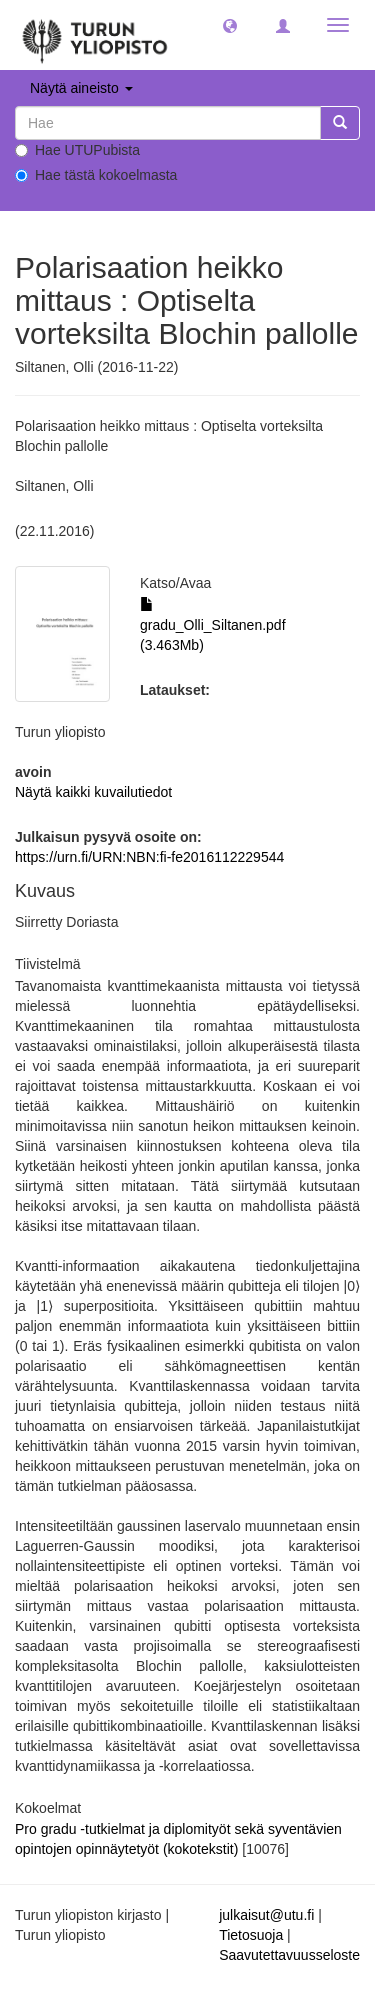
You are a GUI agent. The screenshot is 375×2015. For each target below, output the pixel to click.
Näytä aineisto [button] (81, 88)
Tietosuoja (251, 1935)
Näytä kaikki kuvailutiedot (93, 792)
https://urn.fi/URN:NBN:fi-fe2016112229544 (149, 857)
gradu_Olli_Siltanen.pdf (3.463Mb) (213, 625)
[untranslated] (168, 123)
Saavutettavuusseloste (289, 1955)
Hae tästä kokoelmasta (96, 175)
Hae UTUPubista (77, 150)
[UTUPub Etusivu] (95, 35)
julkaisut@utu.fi (266, 1915)
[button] (230, 25)
